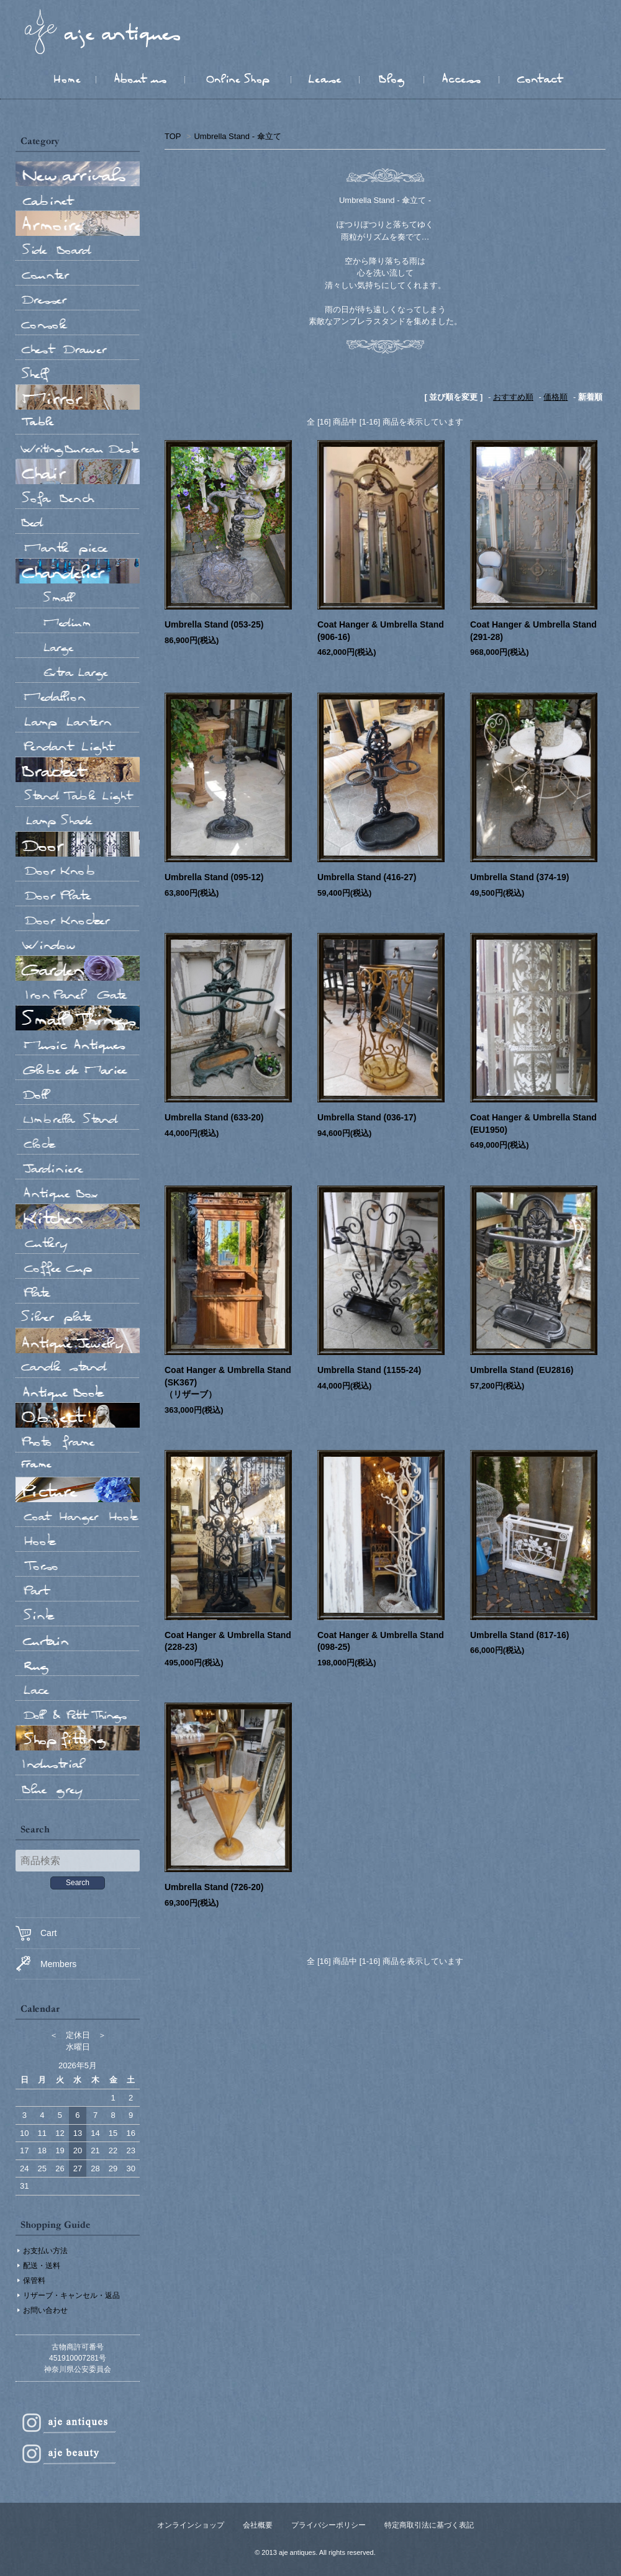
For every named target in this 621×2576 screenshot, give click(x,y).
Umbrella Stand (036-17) (367, 1117)
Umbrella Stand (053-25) (214, 624)
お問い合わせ (45, 2310)
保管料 (34, 2280)
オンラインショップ (190, 2525)
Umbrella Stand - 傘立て (237, 136)
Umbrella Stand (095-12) (214, 877)
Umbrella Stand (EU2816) (522, 1370)
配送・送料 (41, 2265)
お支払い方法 (45, 2250)
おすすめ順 (513, 397)
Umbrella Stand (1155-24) (369, 1370)
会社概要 (258, 2525)
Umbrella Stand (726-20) (214, 1887)
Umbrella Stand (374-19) (519, 877)
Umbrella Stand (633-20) (214, 1117)
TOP (173, 136)
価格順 (555, 397)
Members (46, 1963)
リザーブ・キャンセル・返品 (71, 2295)
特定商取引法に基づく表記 (429, 2525)
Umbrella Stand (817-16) (519, 1635)
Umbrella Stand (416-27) (367, 877)
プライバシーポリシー (328, 2525)
